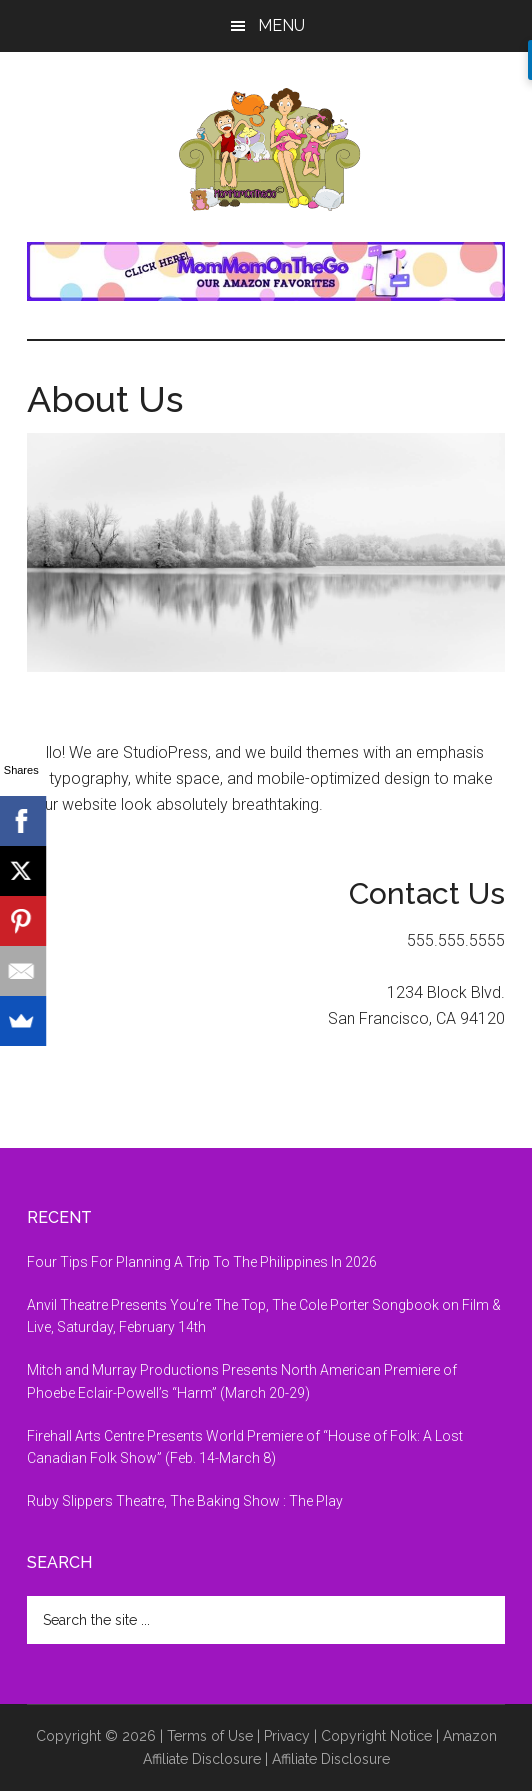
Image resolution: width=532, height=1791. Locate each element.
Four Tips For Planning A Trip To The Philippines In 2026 (202, 1262)
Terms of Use (210, 1736)
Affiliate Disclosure (331, 1759)
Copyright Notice (376, 1736)
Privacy (287, 1736)
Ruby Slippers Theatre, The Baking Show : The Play (185, 1501)
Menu (281, 25)
